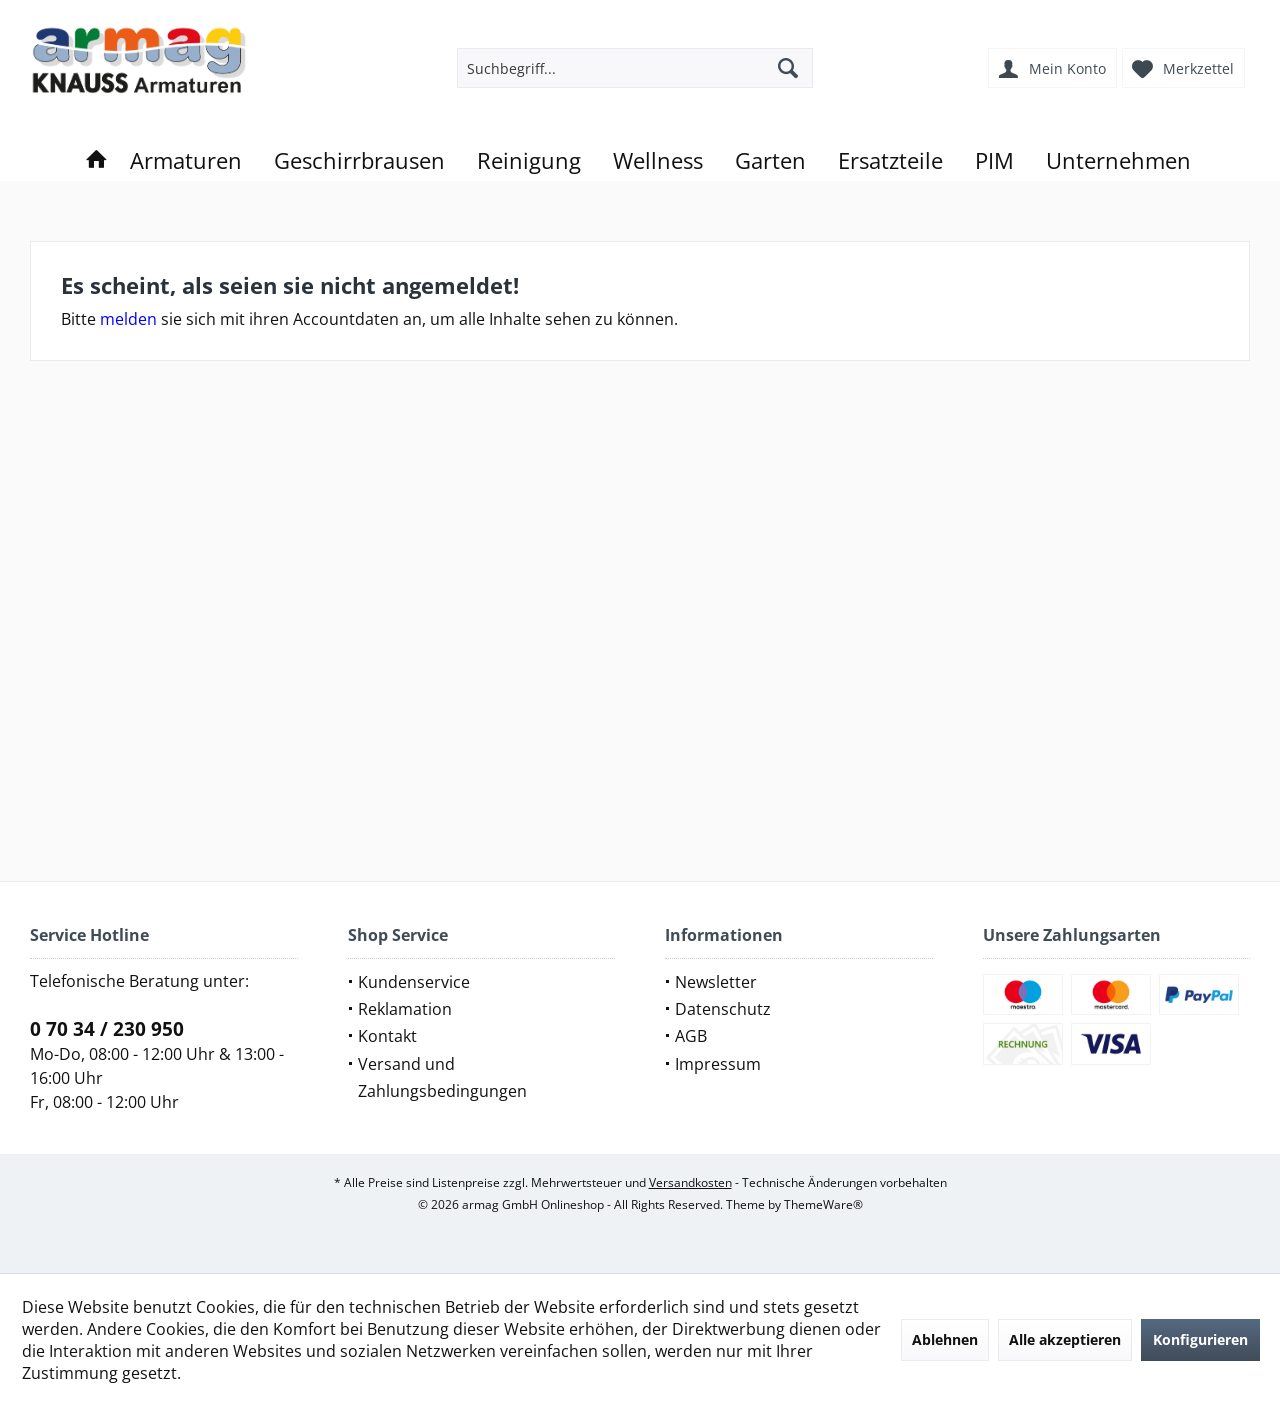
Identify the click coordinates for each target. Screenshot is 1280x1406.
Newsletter (716, 982)
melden (128, 319)
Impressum (718, 1064)
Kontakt (387, 1036)
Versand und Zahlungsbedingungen (442, 1077)
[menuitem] (1186, 68)
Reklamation (405, 1009)
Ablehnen (945, 1339)
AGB (691, 1036)
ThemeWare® (823, 1204)
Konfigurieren (1200, 1339)
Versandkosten (690, 1182)
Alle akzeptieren (1065, 1339)
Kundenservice (414, 982)
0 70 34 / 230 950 (107, 1029)
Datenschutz (723, 1009)
